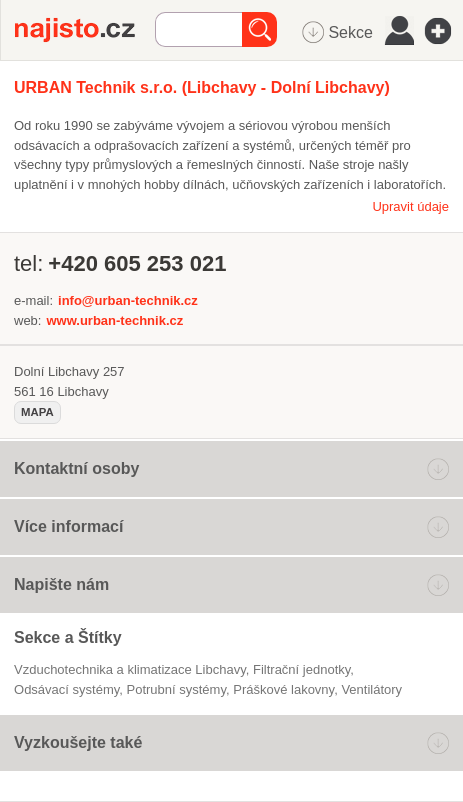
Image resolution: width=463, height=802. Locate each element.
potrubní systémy (176, 689)
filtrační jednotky (301, 669)
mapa (37, 412)
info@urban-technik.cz (128, 300)
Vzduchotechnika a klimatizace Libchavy (130, 669)
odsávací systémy (66, 689)
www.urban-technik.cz (114, 320)
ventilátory (371, 689)
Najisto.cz (85, 30)
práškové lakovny (283, 689)
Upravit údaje (410, 206)
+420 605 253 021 (137, 263)
